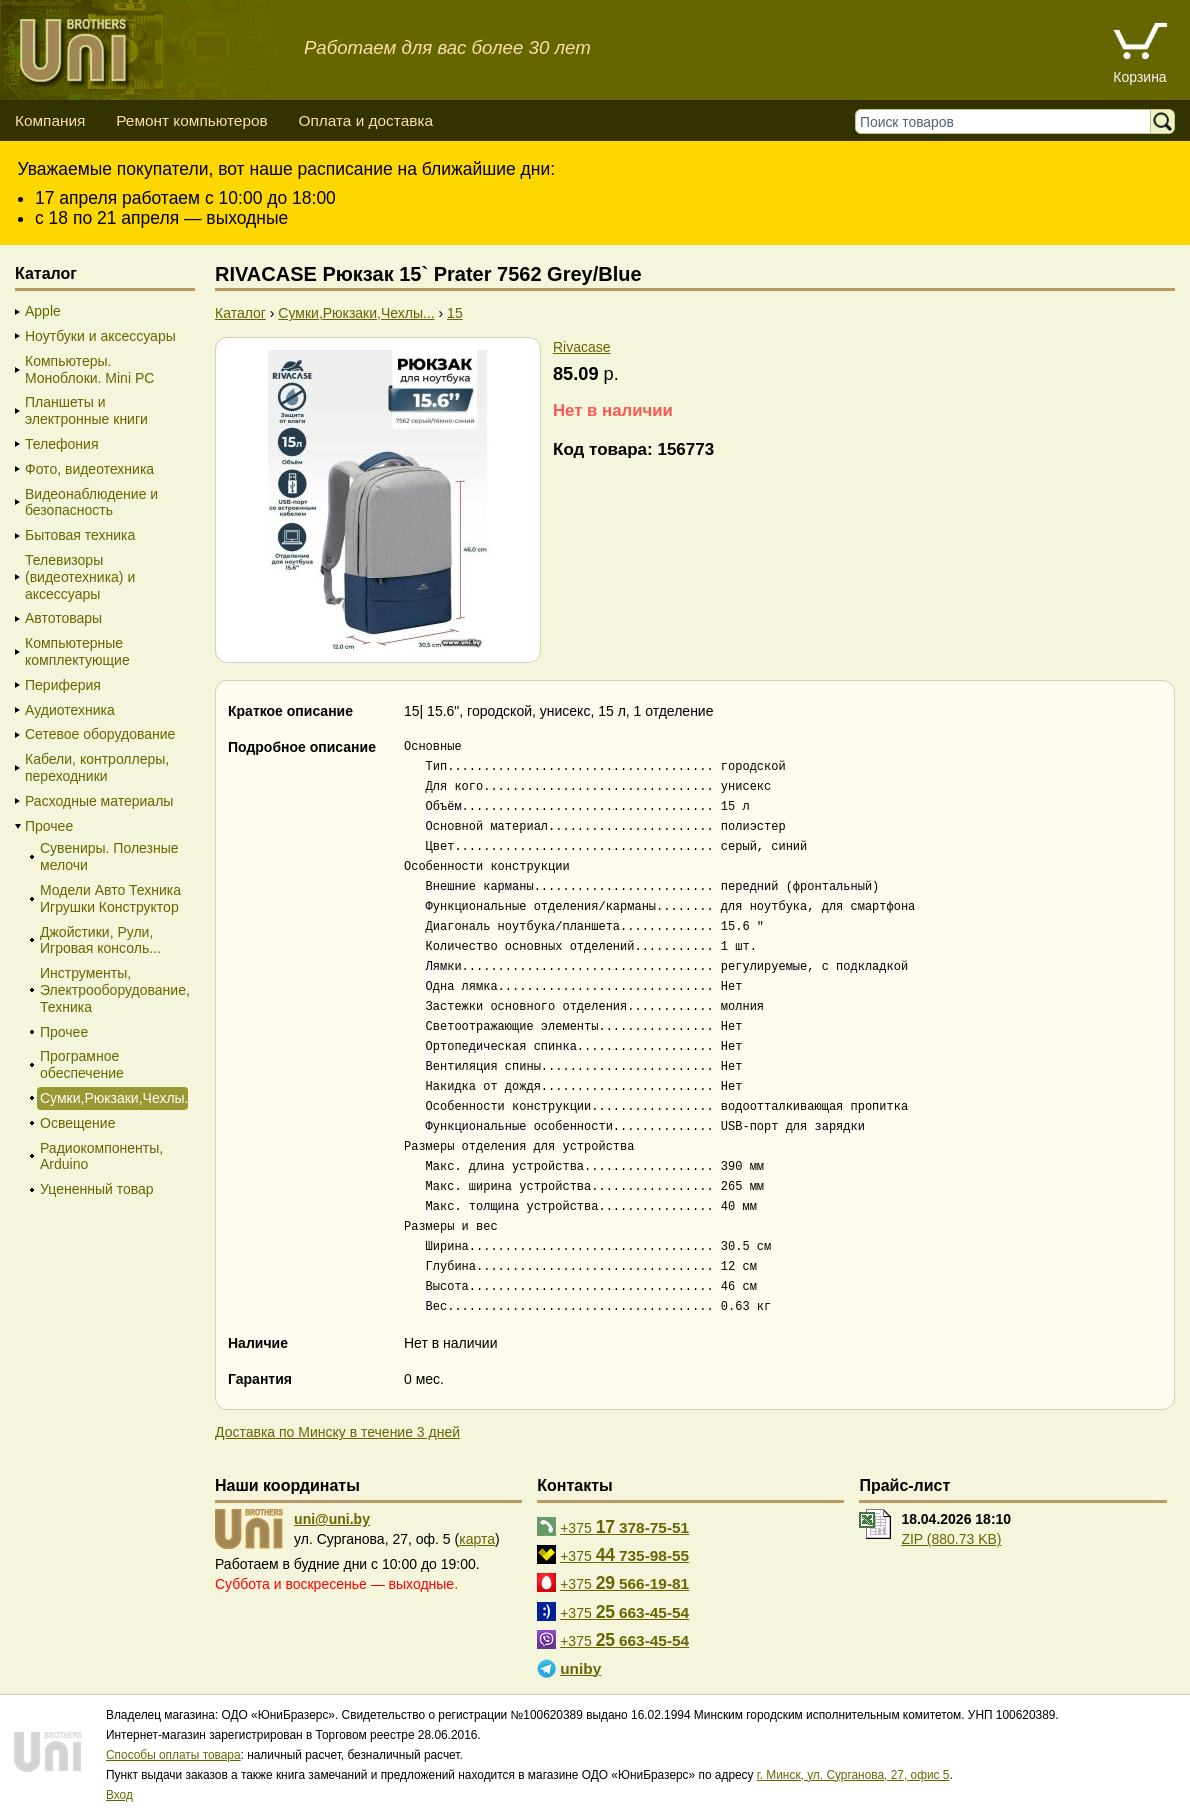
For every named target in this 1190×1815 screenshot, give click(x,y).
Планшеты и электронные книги (86, 410)
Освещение (77, 1123)
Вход (119, 1795)
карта (477, 1539)
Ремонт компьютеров (191, 120)
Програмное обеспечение (82, 1064)
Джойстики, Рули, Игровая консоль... (100, 940)
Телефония (61, 444)
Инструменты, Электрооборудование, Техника (112, 990)
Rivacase (582, 347)
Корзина (1139, 77)
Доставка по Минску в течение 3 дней (337, 1432)
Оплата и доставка (365, 120)
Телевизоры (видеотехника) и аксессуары (80, 577)
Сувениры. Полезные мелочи (109, 856)
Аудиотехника (70, 710)
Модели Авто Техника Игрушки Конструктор (110, 898)
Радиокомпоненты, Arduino (101, 1156)
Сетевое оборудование (100, 734)
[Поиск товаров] (1007, 121)
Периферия (63, 685)
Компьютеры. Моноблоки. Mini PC (89, 369)
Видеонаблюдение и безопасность (91, 502)
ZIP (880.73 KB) (951, 1539)
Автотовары (63, 618)
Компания (50, 120)
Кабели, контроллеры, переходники (97, 767)
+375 (624, 1527)
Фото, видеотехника (89, 469)
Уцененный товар (97, 1189)
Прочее (49, 826)
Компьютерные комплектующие (77, 651)
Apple (43, 311)
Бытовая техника (80, 535)
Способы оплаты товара (173, 1755)
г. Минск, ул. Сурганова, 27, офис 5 (853, 1775)
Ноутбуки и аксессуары (100, 336)
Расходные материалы (99, 801)
